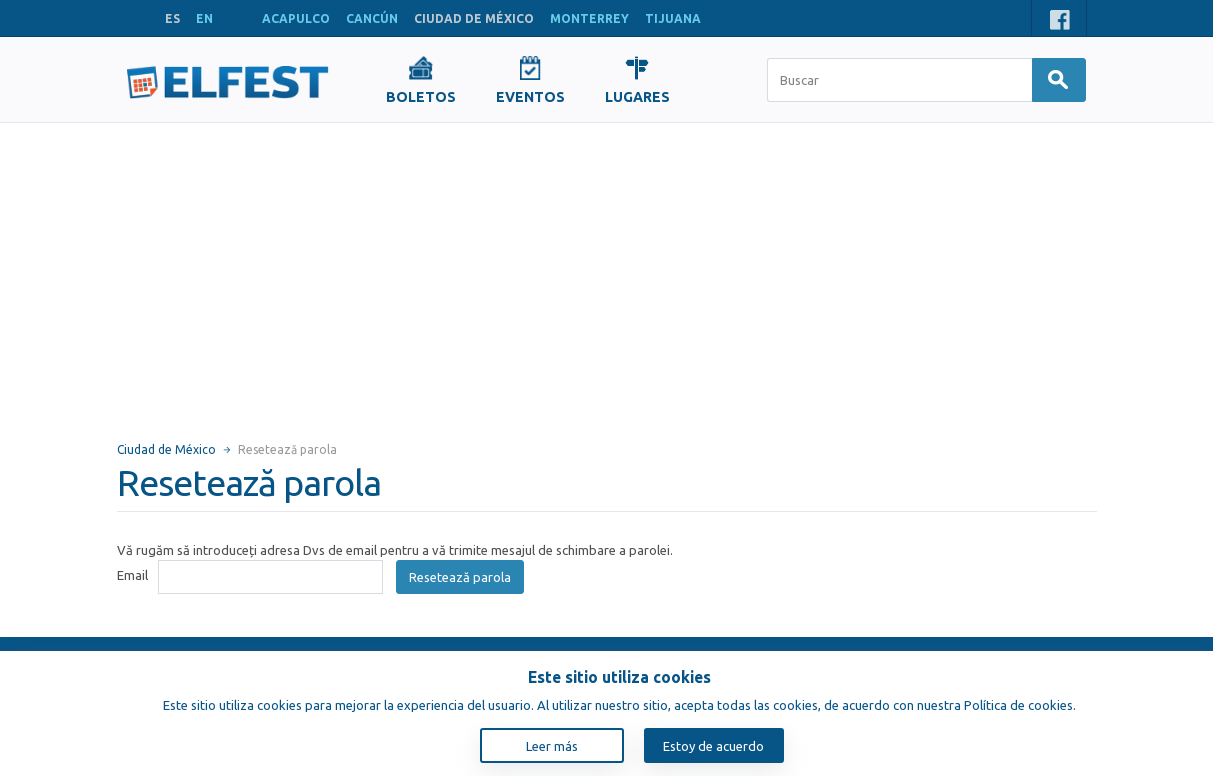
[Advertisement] (607, 273)
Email (132, 575)
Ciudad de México (166, 449)
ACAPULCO (296, 18)
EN (204, 18)
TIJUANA (673, 18)
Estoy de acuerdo (713, 746)
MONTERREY (589, 18)
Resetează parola (460, 577)
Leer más (552, 746)
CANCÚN (372, 18)
